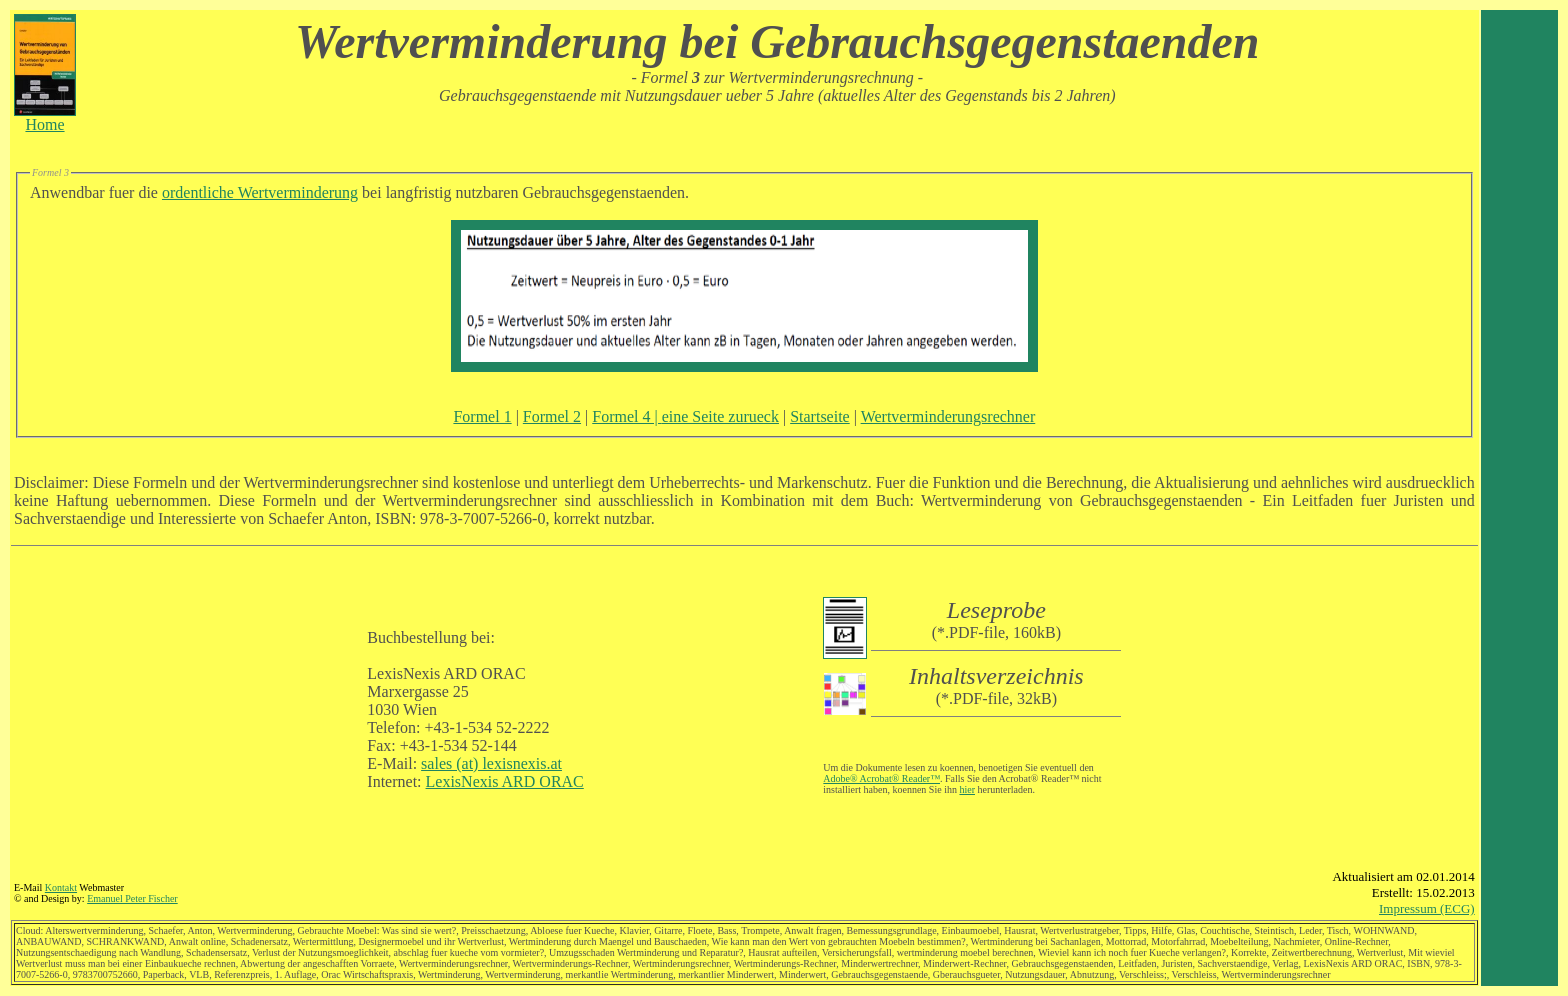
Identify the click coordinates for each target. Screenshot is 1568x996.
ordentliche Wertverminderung (260, 192)
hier (967, 789)
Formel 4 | (626, 416)
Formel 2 (552, 416)
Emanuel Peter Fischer (132, 898)
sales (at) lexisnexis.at (491, 763)
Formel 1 (482, 416)
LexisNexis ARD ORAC (505, 781)
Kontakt (61, 887)
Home (45, 117)
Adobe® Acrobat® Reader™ (881, 778)
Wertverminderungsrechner (948, 416)
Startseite (820, 416)
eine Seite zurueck (720, 416)
